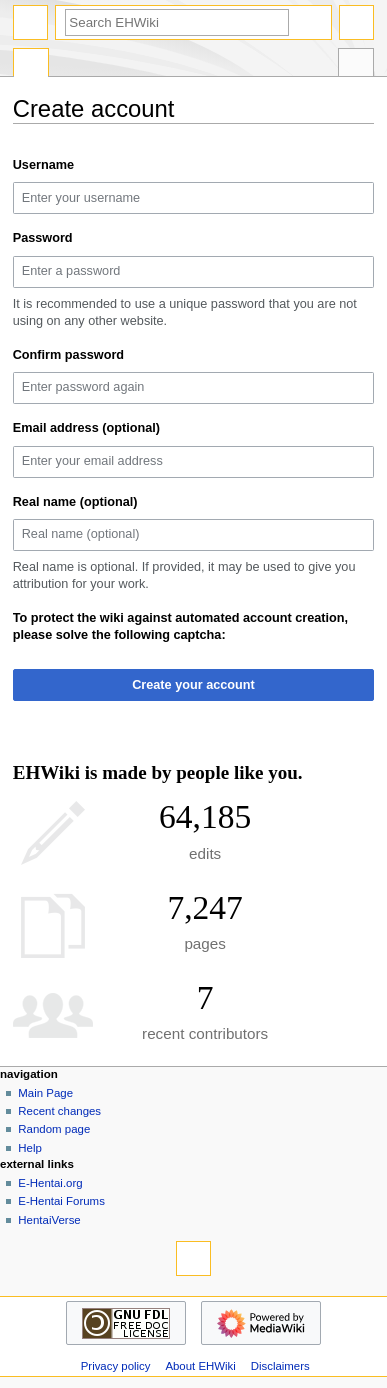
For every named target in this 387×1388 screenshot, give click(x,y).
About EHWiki (200, 1366)
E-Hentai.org (50, 1183)
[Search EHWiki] (177, 22)
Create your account (193, 685)
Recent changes (59, 1111)
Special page (31, 65)
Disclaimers (280, 1366)
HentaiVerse (49, 1220)
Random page (54, 1129)
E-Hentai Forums (61, 1201)
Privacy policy (116, 1366)
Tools (356, 65)
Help (30, 1148)
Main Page (45, 1093)
